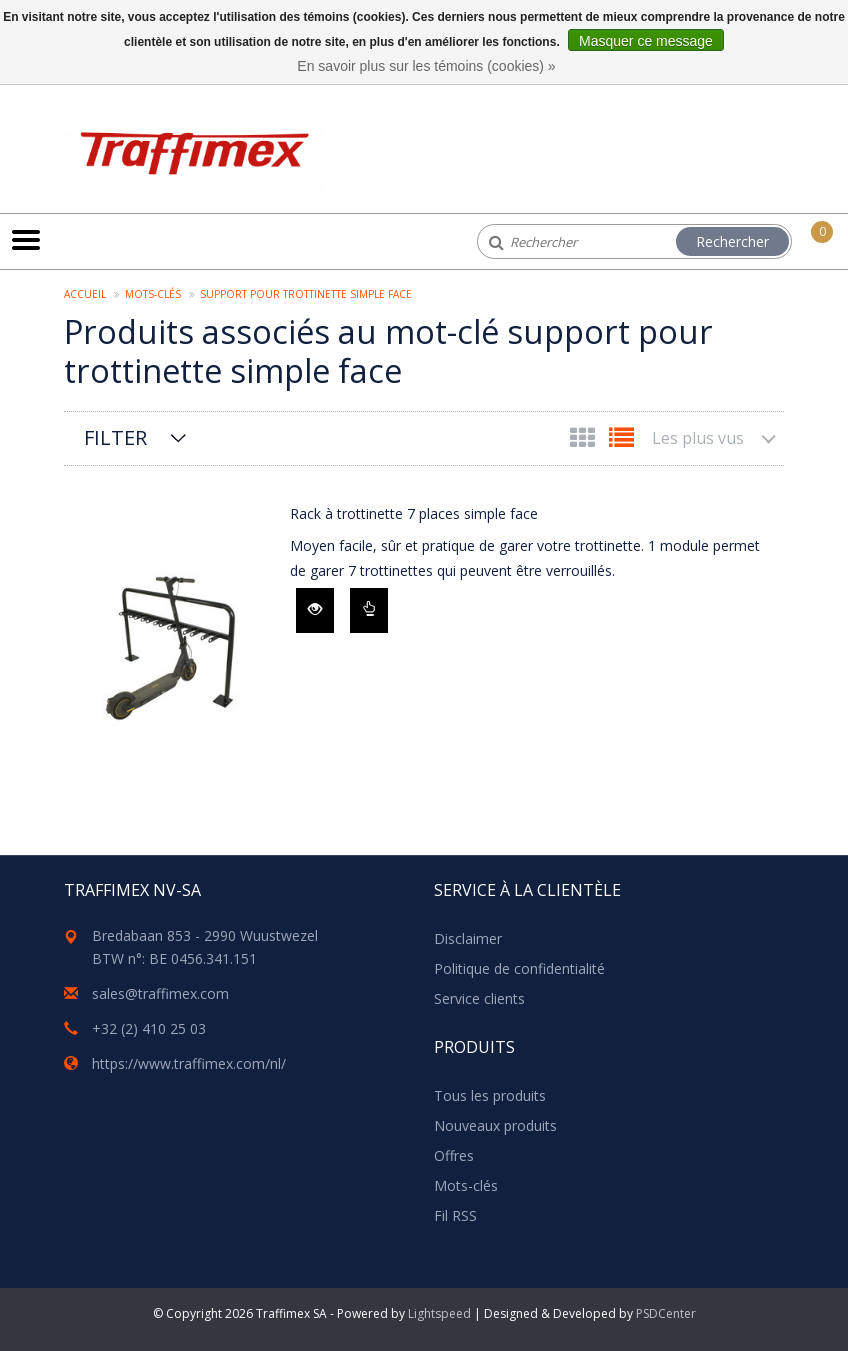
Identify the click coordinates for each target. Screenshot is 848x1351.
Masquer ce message (646, 41)
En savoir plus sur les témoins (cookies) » (426, 66)
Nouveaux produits (495, 1125)
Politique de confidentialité (519, 968)
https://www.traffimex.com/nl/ (189, 1063)
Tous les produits (490, 1095)
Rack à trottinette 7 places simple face (414, 513)
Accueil (85, 294)
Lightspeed (439, 1313)
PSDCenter (666, 1313)
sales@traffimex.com (160, 993)
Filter (115, 437)
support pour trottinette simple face (306, 294)
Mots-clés (153, 294)
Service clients (479, 998)
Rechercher (732, 241)
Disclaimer (468, 938)
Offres (454, 1155)
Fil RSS (455, 1215)
